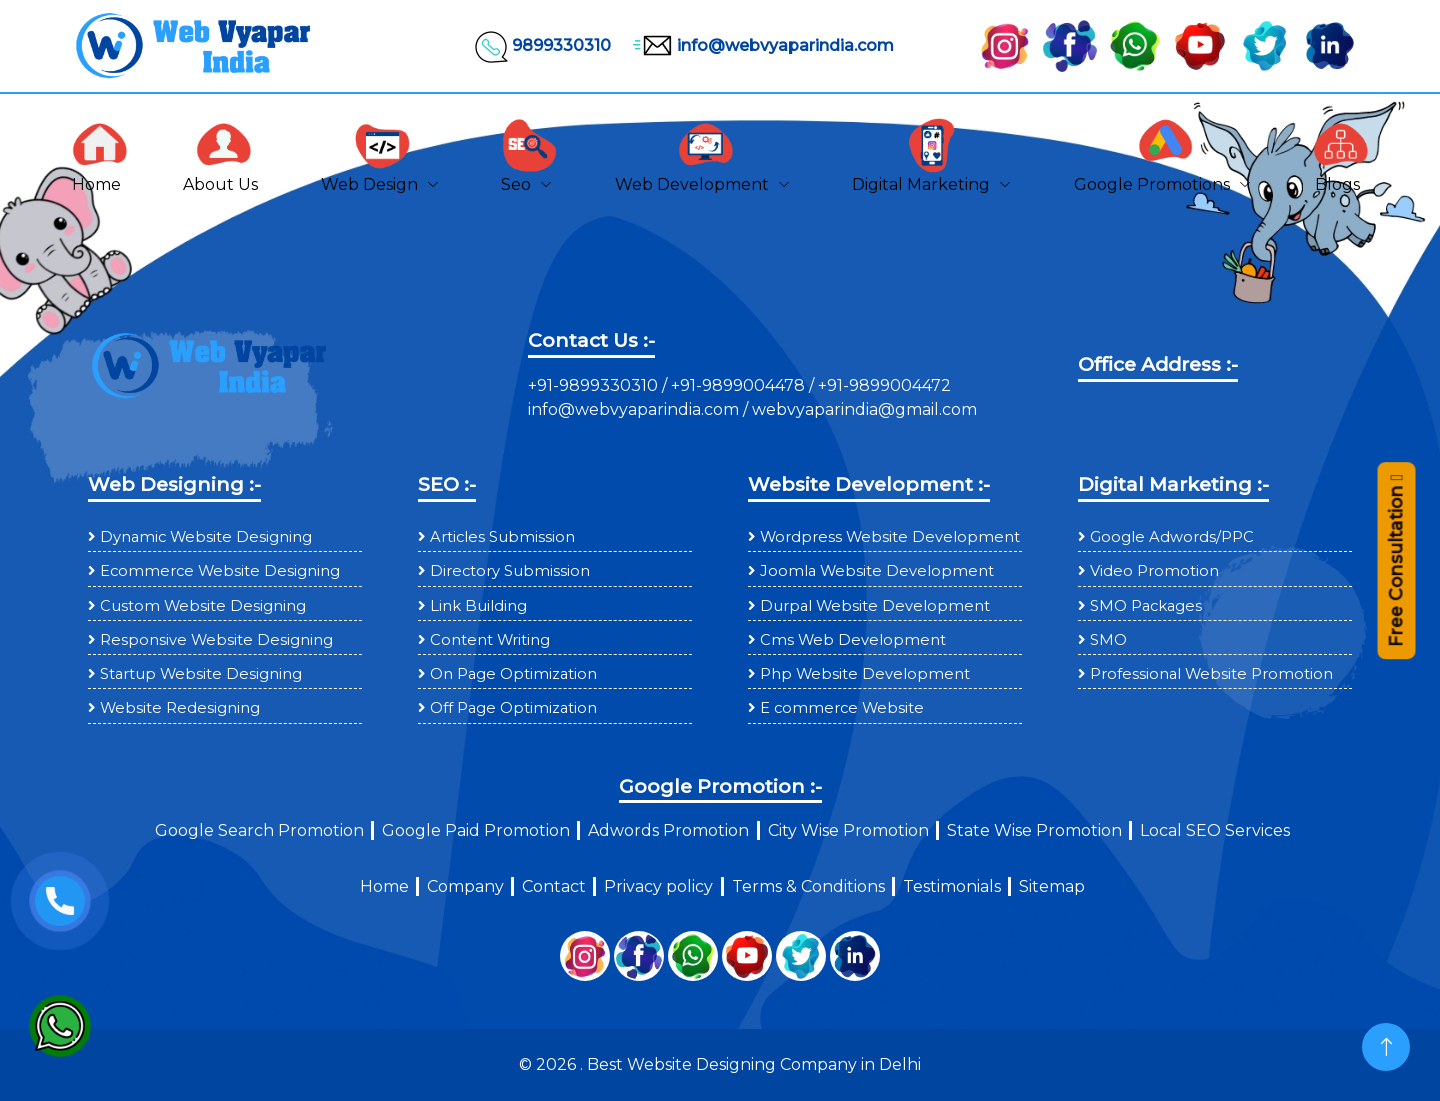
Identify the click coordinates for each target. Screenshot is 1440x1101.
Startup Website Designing (201, 674)
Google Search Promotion (259, 830)
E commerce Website (842, 708)
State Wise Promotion (1034, 830)
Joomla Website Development (877, 571)
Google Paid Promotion (476, 830)
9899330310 (541, 46)
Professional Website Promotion (1211, 674)
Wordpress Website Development (890, 537)
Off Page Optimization (513, 708)
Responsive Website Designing (216, 640)
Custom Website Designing (203, 606)
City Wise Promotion (848, 830)
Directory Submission (510, 571)
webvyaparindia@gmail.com (864, 409)
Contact (554, 886)
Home (384, 886)
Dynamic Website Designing (206, 537)
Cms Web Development (853, 640)
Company (465, 886)
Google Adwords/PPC (1172, 537)
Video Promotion (1154, 571)
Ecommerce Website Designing (220, 571)
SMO (1108, 640)
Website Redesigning (180, 708)
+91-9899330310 (595, 385)
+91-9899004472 (882, 385)
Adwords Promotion (668, 830)
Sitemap (1052, 886)
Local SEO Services (1215, 830)
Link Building (478, 606)
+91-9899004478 (740, 385)
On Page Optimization (513, 674)
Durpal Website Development (875, 606)
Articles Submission (502, 537)
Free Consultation (1395, 569)
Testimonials (952, 886)
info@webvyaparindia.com (760, 46)
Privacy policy (658, 886)
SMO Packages (1146, 606)
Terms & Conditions (808, 886)
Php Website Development (865, 674)
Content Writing (490, 640)
